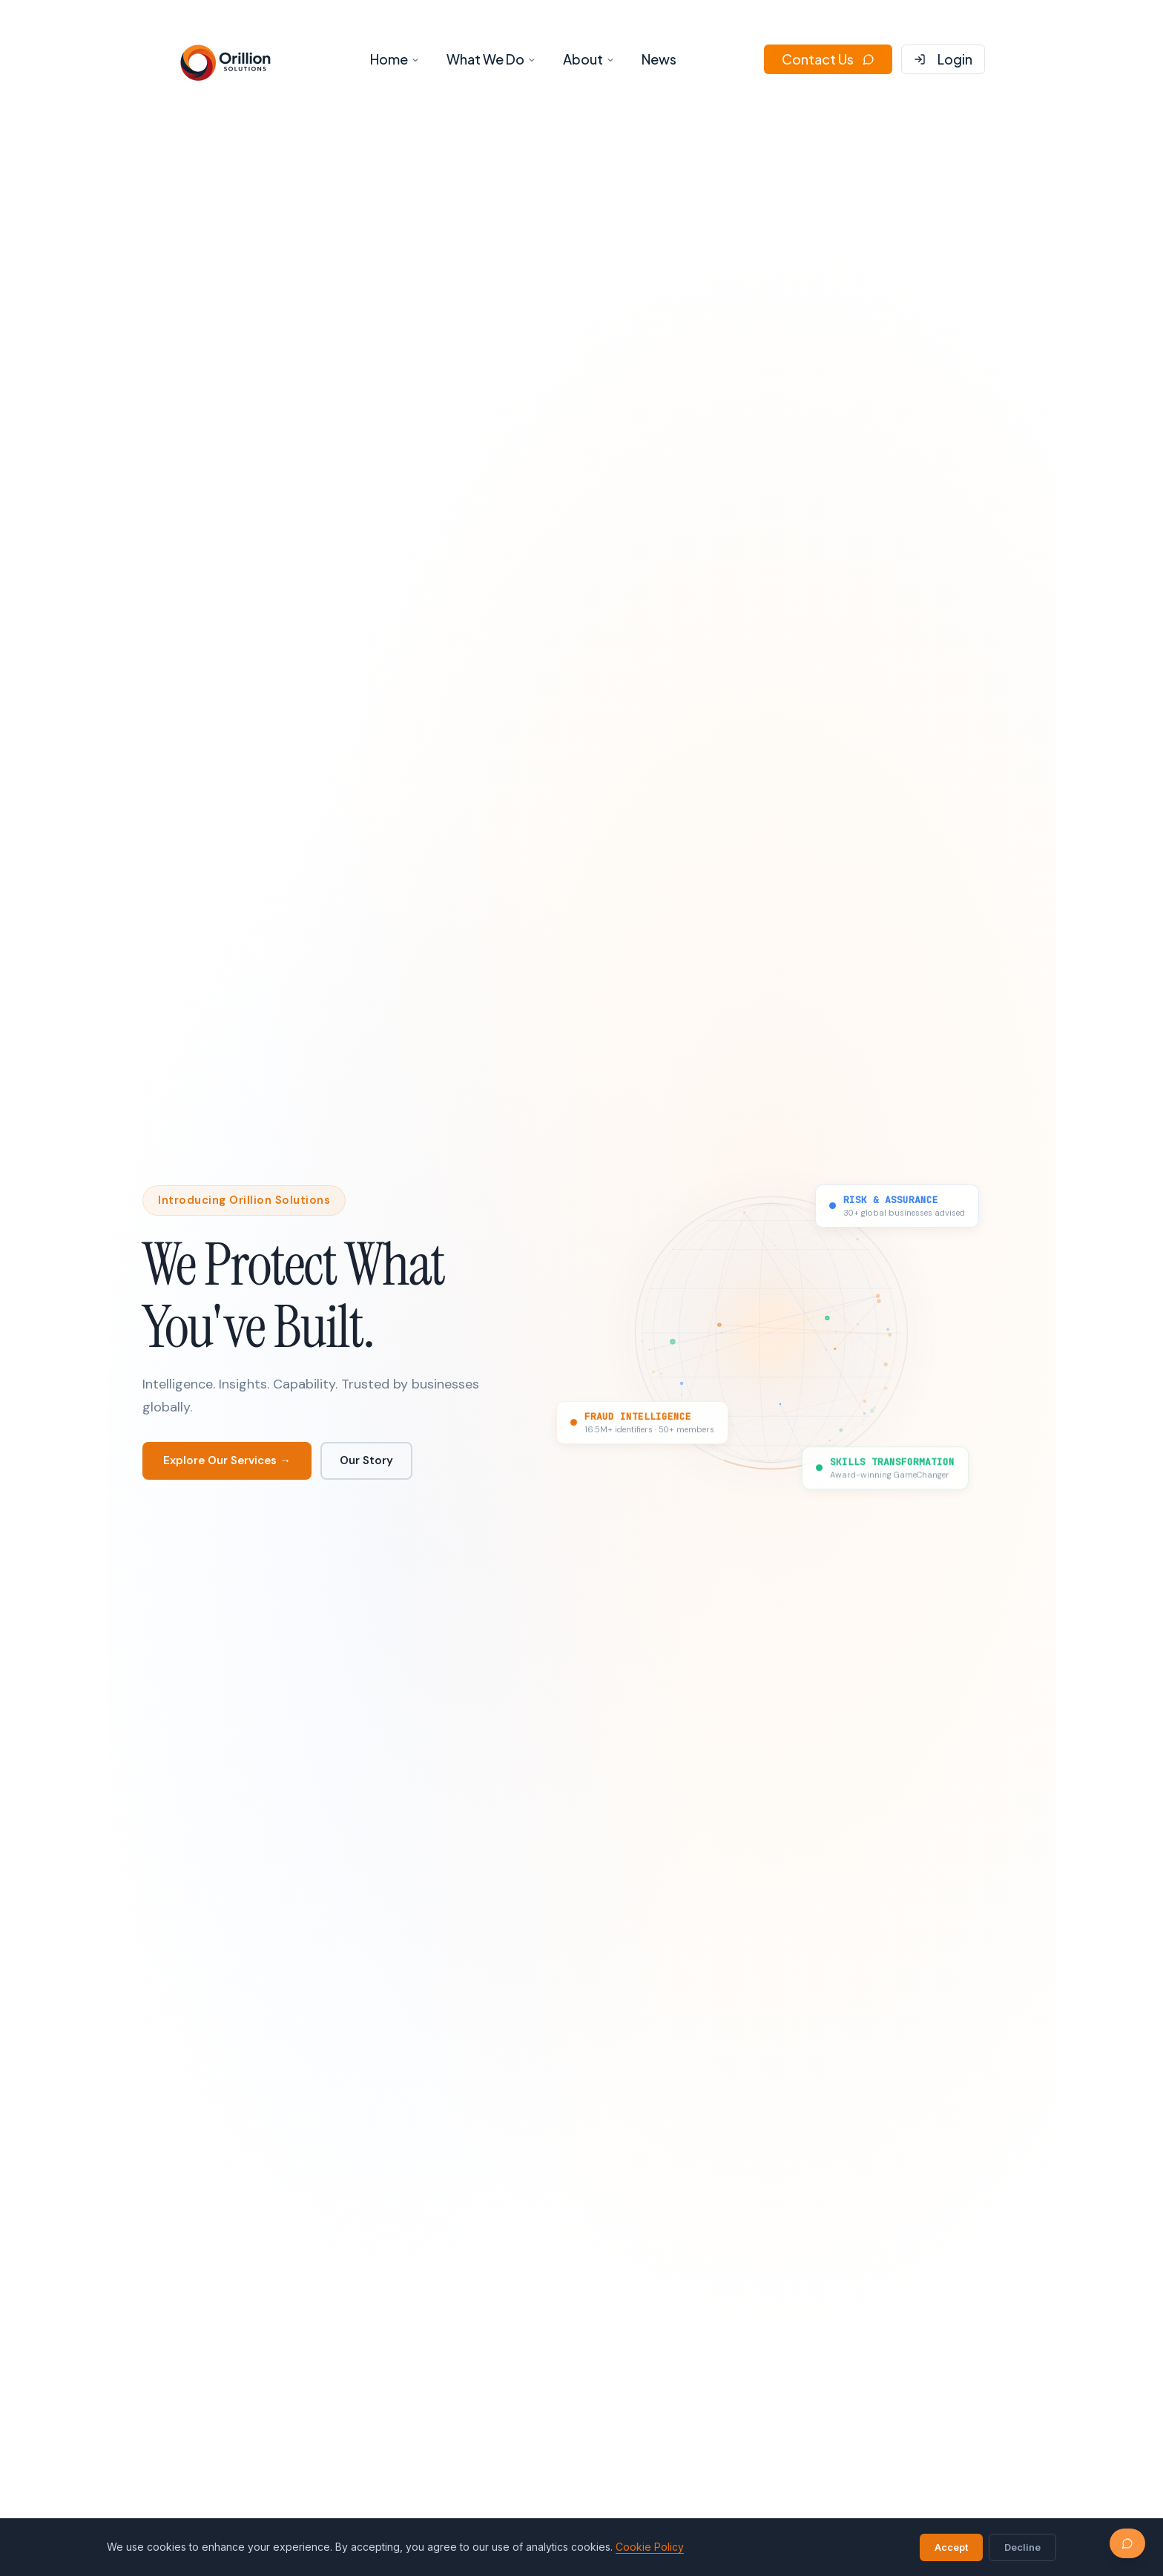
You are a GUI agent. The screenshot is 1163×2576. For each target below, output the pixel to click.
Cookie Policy (650, 2546)
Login (943, 58)
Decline (1022, 2547)
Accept (951, 2547)
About (589, 58)
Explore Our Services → (227, 1460)
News (659, 58)
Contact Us (828, 58)
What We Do (491, 58)
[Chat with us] (1127, 2543)
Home (395, 58)
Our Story (366, 1460)
